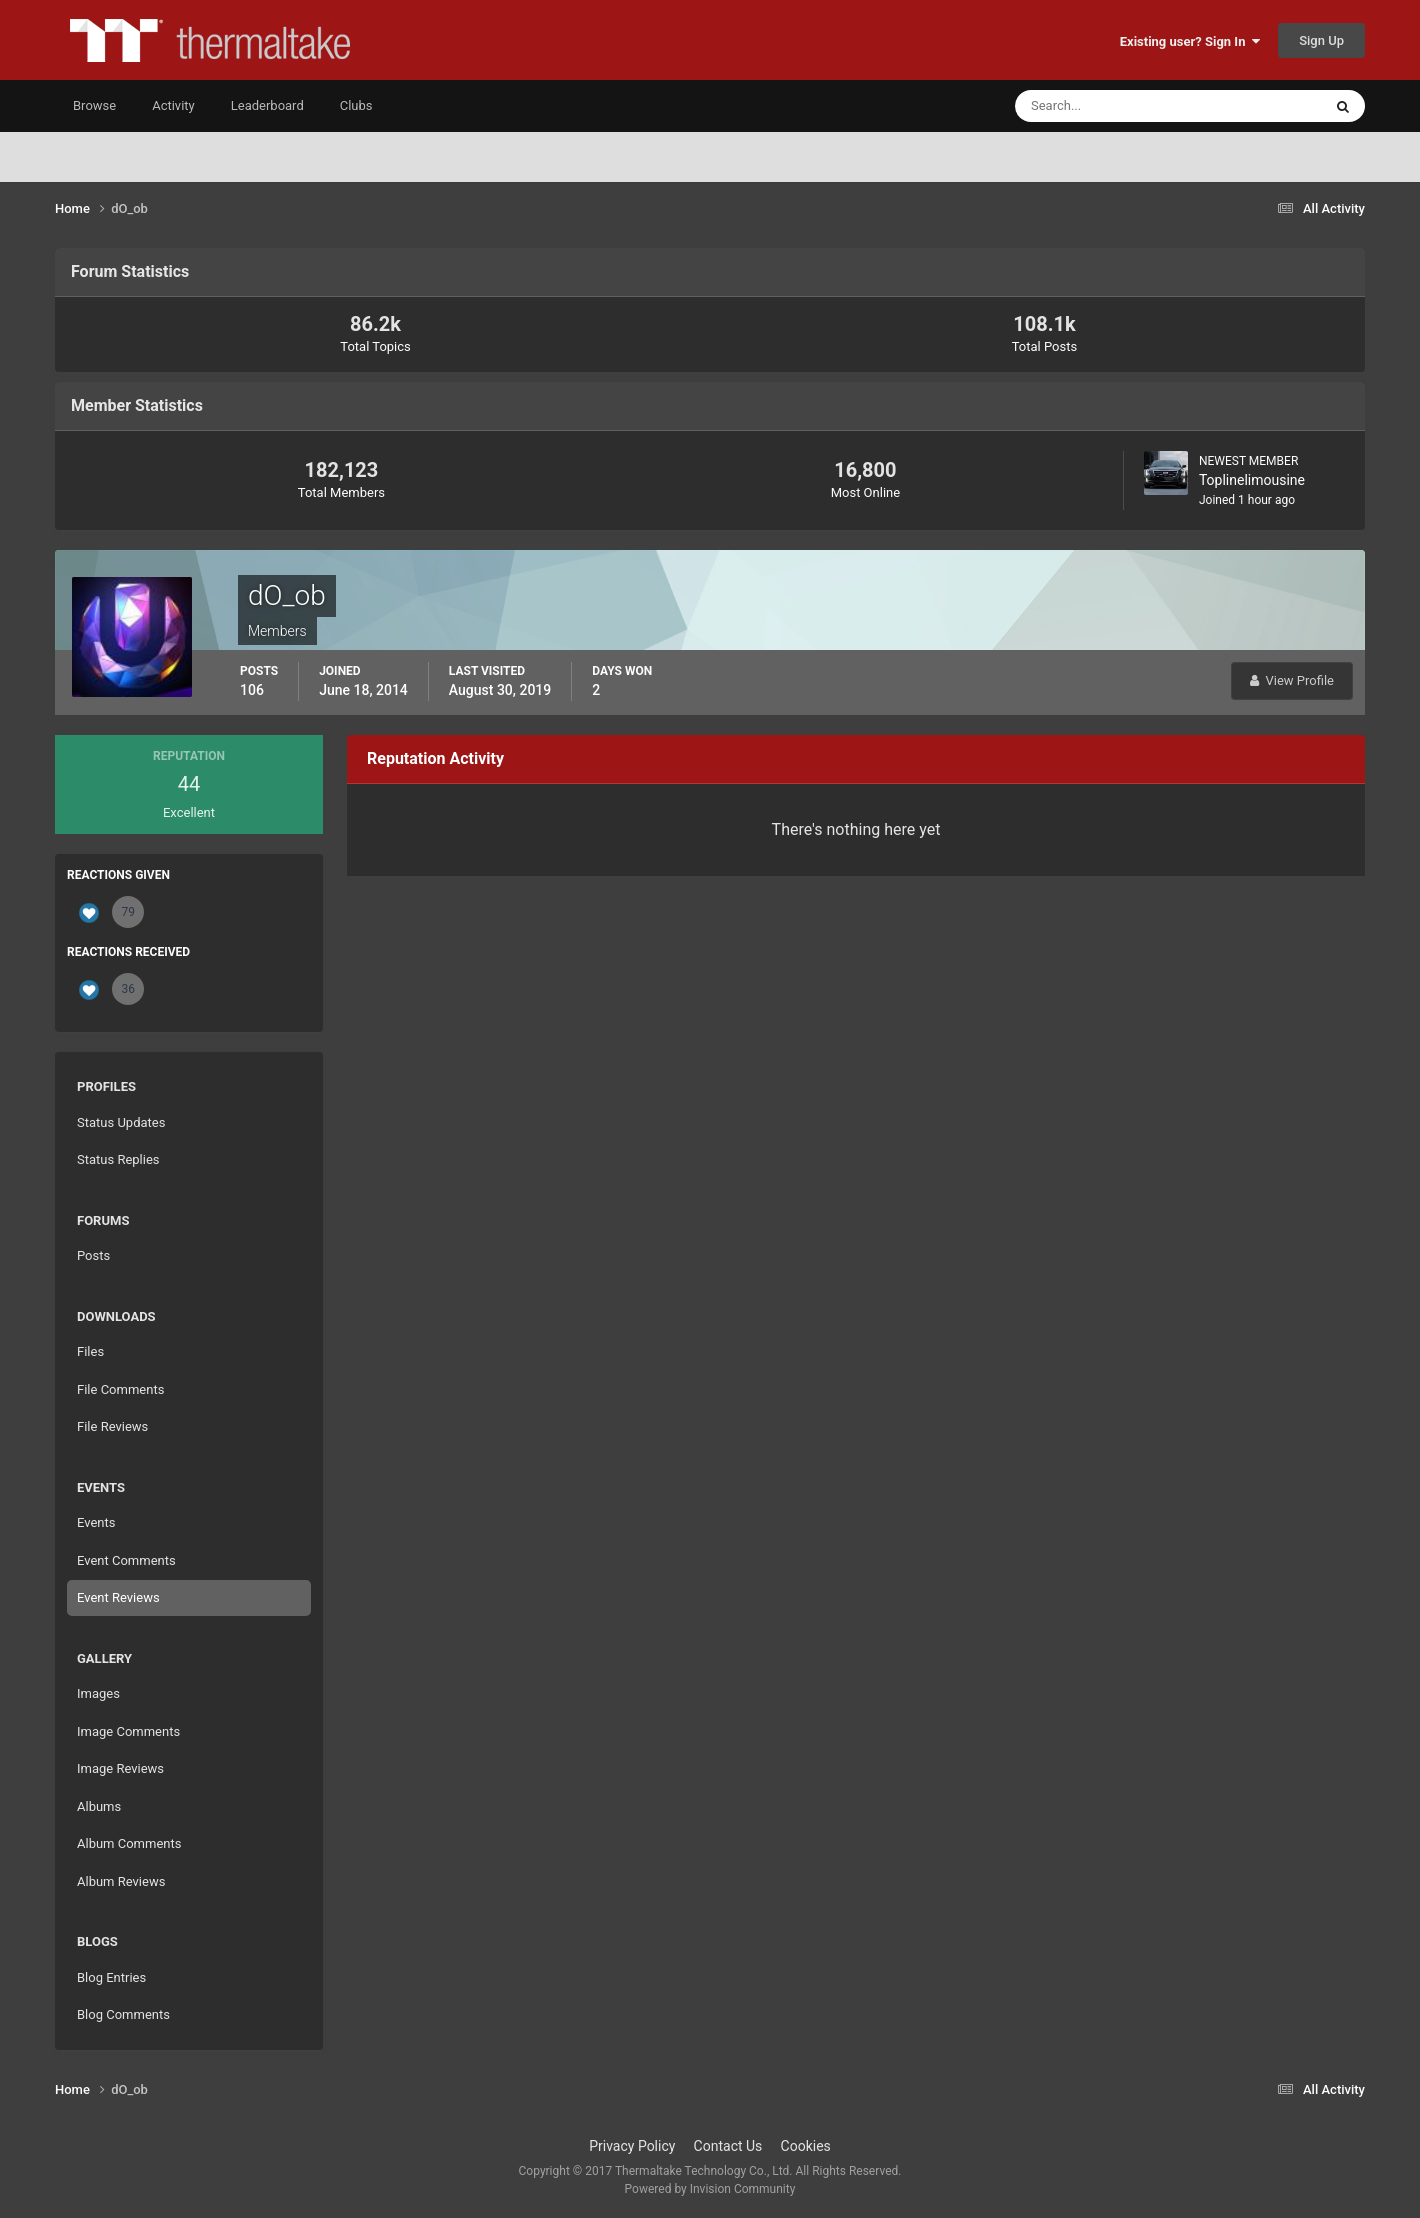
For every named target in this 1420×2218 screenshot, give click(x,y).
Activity (173, 105)
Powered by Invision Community (710, 2189)
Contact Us (728, 2146)
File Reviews (112, 1426)
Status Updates (121, 1122)
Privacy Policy (632, 2146)
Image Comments (128, 1731)
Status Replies (118, 1159)
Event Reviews (118, 1597)
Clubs (356, 105)
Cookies (806, 2146)
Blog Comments (123, 2014)
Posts (93, 1255)
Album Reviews (121, 1881)
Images (98, 1693)
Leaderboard (267, 105)
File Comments (120, 1389)
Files (90, 1351)
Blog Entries (111, 1977)
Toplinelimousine (1252, 480)
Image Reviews (120, 1768)
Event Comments (126, 1560)
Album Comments (129, 1843)
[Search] (1107, 106)
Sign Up (1321, 40)
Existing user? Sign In (1190, 41)
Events (96, 1522)
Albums (99, 1806)
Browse (94, 105)
